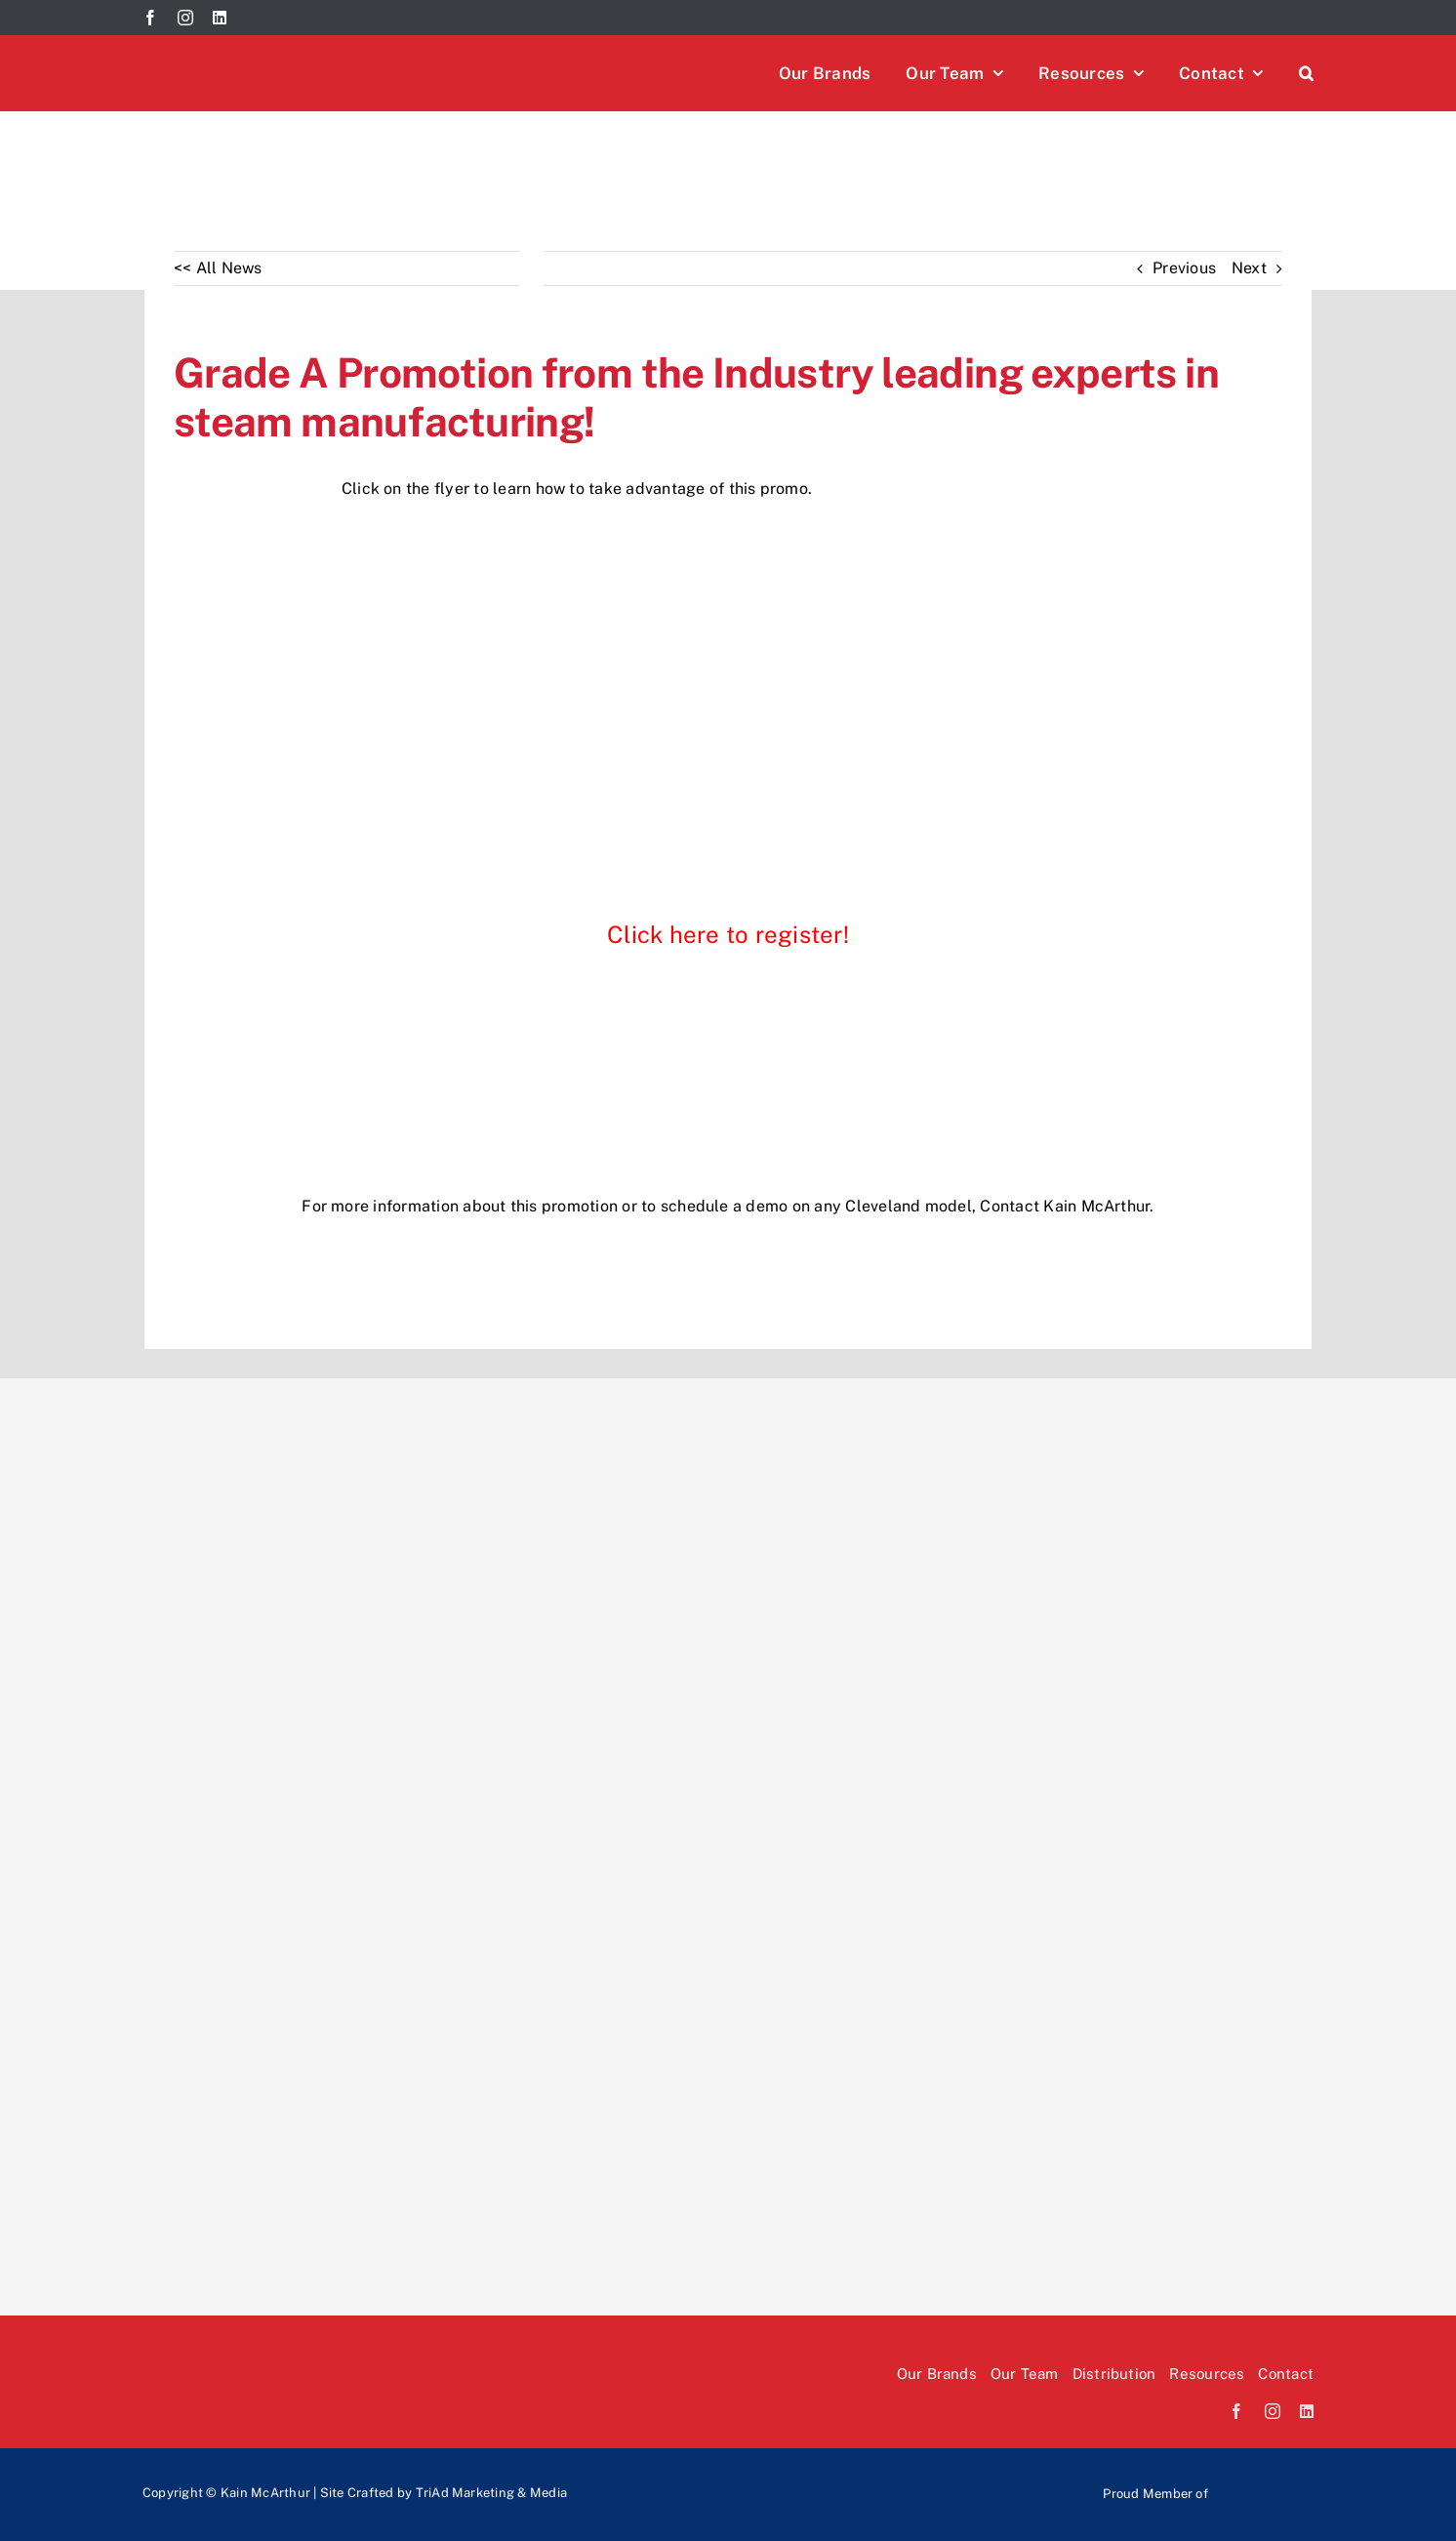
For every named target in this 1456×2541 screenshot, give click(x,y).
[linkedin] (219, 17)
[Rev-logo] (684, 2470)
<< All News (218, 268)
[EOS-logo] (837, 2470)
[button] (1306, 73)
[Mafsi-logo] (1265, 2484)
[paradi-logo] (990, 2470)
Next (1249, 268)
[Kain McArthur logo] (288, 52)
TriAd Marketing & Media (492, 2492)
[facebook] (150, 17)
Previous (1184, 268)
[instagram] (185, 17)
